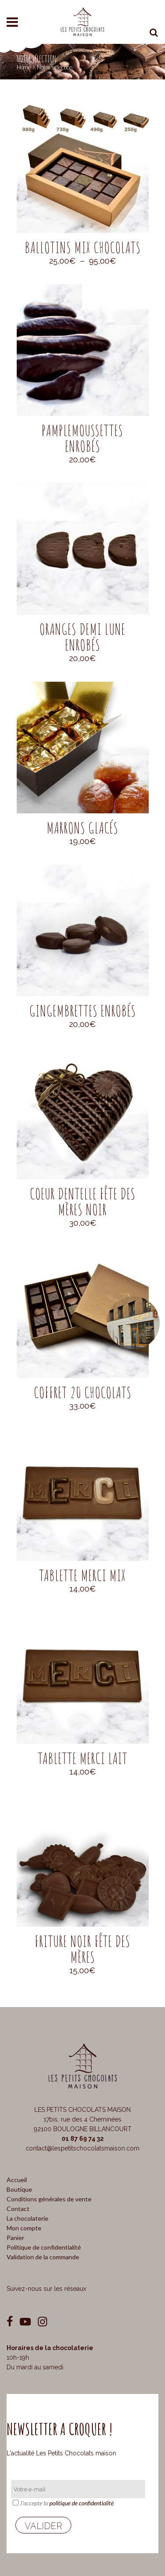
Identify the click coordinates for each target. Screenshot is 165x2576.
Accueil (17, 2179)
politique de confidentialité (81, 2503)
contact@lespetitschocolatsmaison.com (82, 2148)
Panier (15, 2237)
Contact (18, 2208)
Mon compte (24, 2228)
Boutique (19, 2189)
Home (24, 67)
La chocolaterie (27, 2218)
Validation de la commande (43, 2257)
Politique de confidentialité (44, 2247)
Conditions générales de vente (49, 2199)
